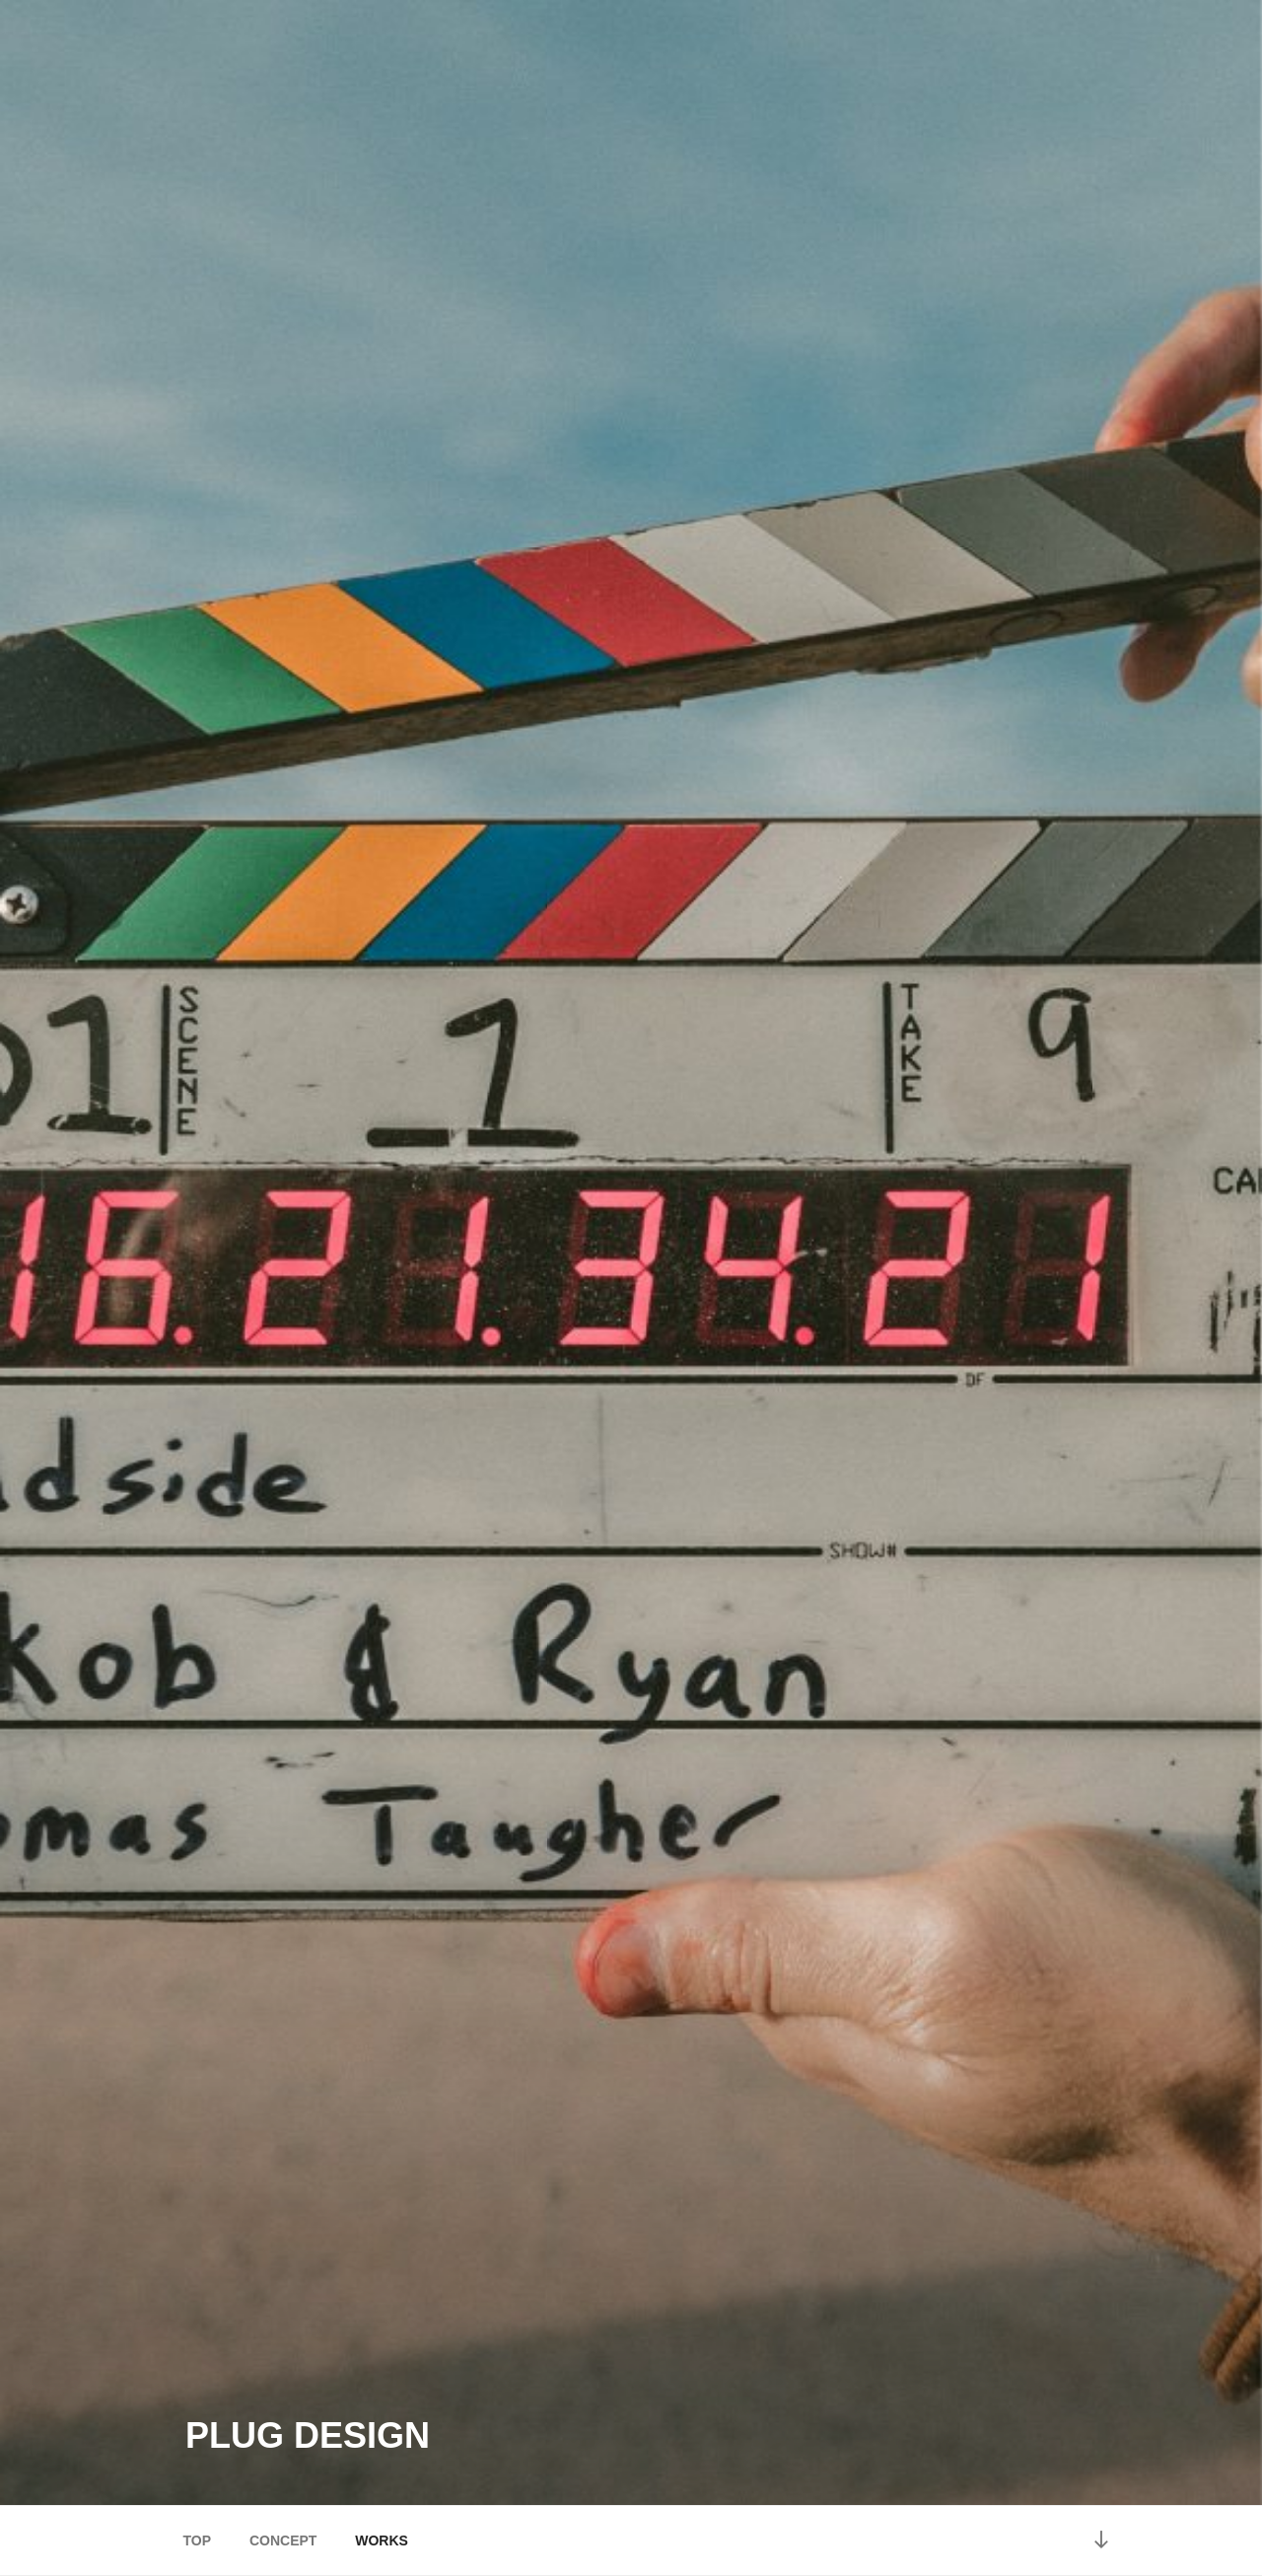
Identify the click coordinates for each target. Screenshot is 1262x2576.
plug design (307, 2435)
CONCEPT (282, 2540)
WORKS (381, 2540)
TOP (197, 2540)
